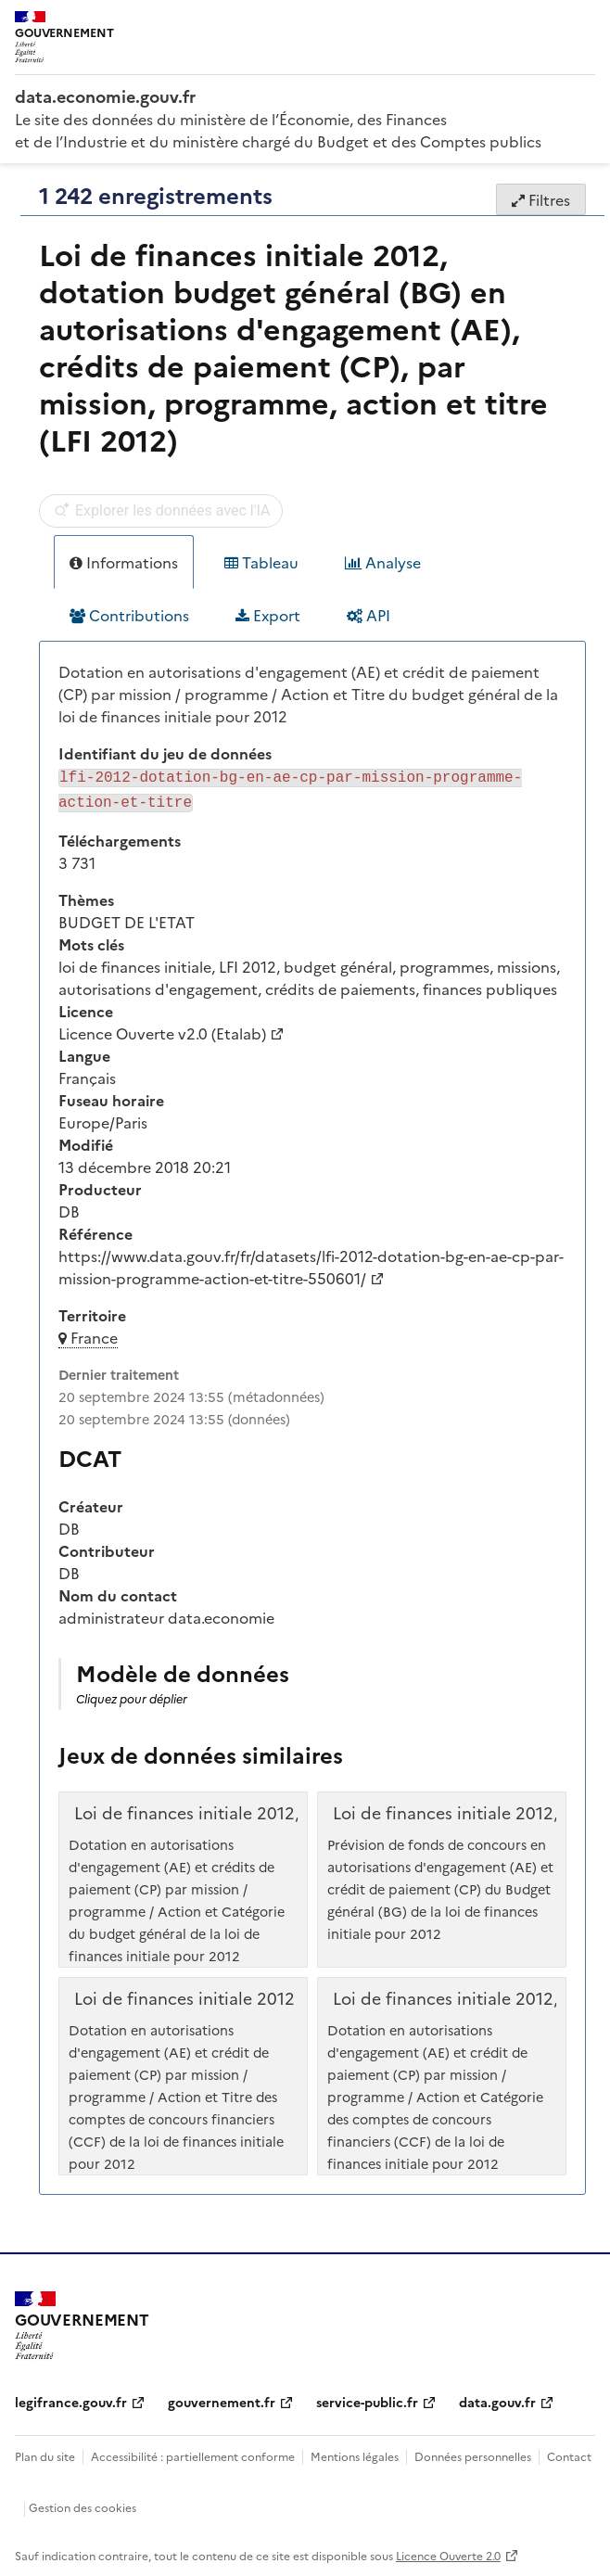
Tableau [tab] (261, 562)
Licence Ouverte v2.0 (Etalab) (162, 1029)
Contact (569, 2452)
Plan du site (45, 2452)
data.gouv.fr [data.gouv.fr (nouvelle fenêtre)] (497, 2398)
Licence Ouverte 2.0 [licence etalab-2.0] (448, 2551)
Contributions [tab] (129, 615)
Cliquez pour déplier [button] (131, 1694)
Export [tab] (267, 615)
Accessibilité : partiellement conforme (193, 2452)
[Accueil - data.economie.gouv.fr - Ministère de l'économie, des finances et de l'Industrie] (305, 96)
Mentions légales (355, 2452)
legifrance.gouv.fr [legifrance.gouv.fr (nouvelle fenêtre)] (71, 2398)
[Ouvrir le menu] (582, 28)
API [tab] (368, 615)
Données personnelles (472, 2452)
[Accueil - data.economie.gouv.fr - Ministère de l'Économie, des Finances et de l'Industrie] (82, 2322)
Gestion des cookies (82, 2503)
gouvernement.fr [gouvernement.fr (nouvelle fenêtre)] (221, 2398)
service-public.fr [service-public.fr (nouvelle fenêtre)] (367, 2398)
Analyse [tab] (383, 562)
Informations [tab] (124, 562)
